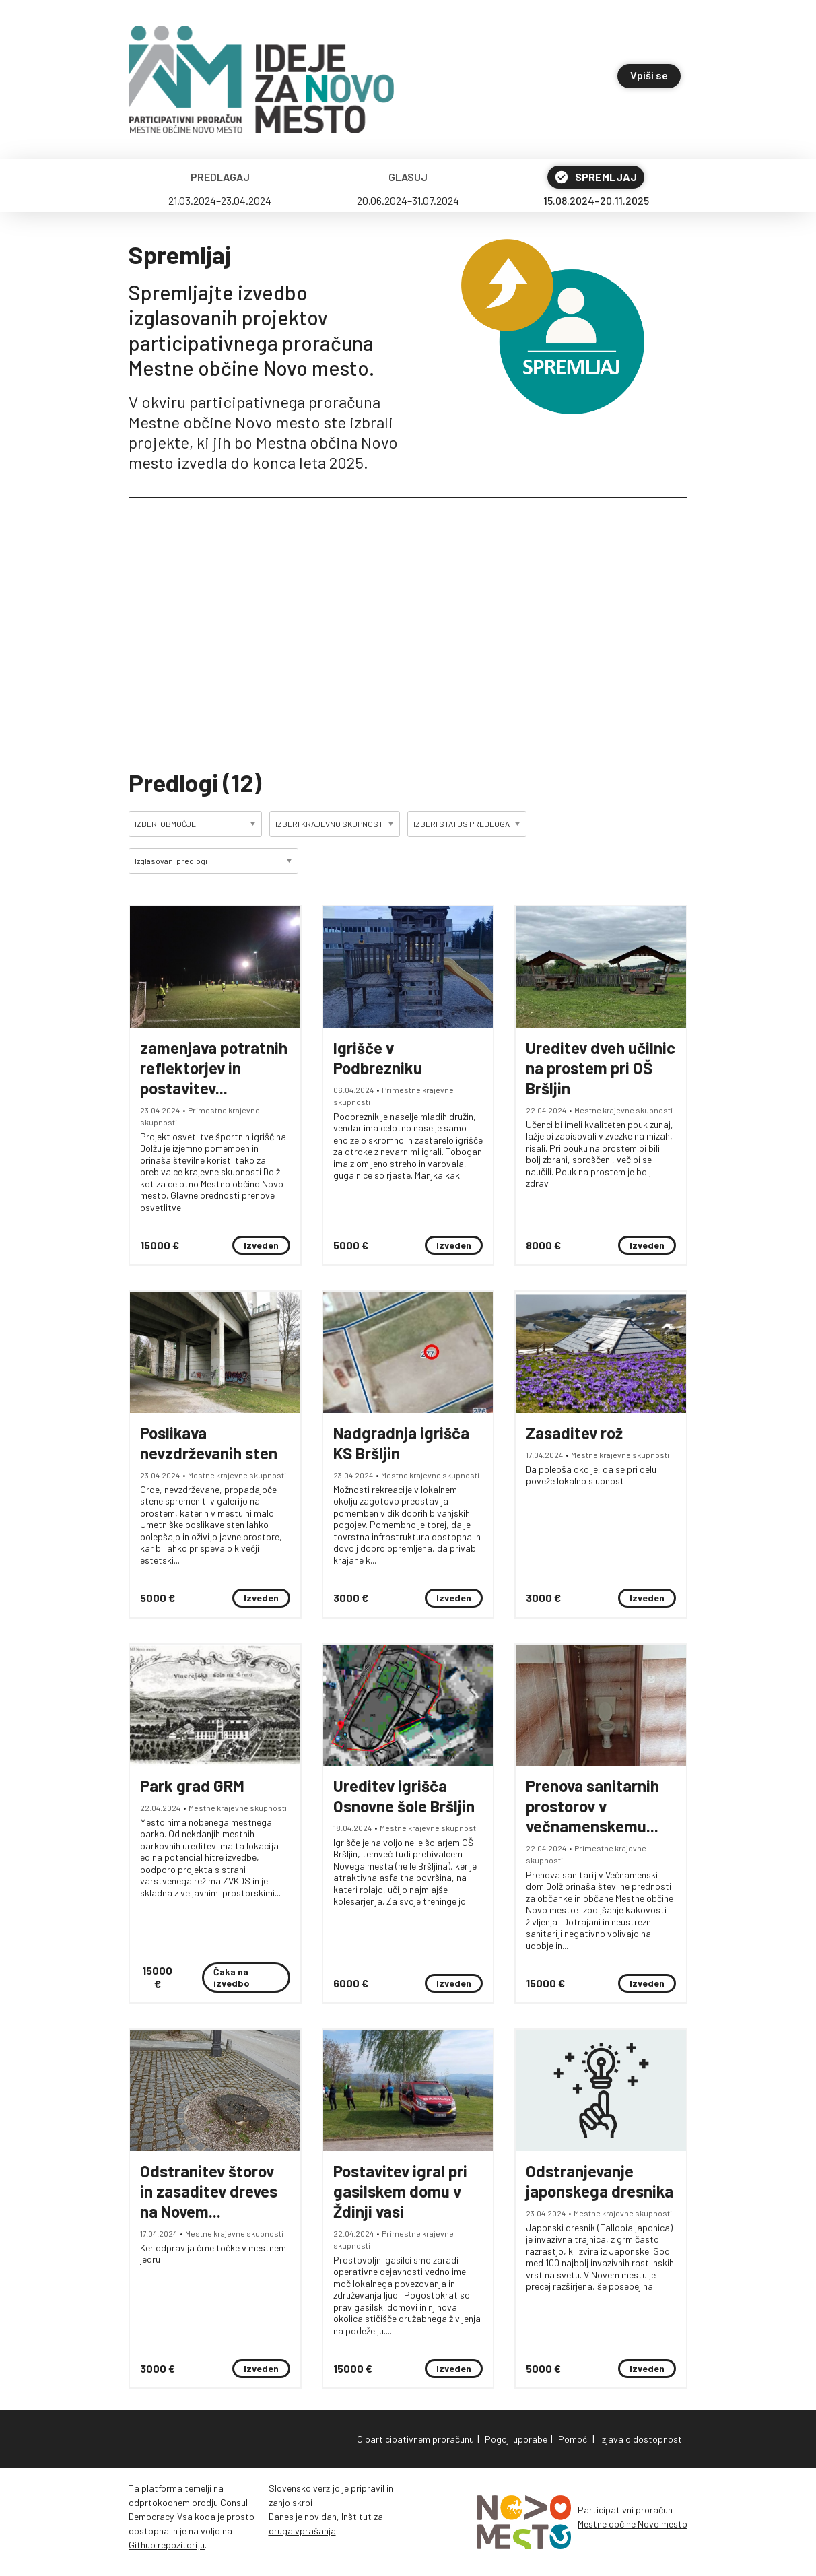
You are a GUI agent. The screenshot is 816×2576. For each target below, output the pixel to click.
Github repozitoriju (167, 2544)
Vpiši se (649, 75)
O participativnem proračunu (415, 2439)
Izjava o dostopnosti (642, 2439)
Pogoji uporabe (516, 2439)
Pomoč (572, 2439)
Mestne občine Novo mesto (632, 2524)
